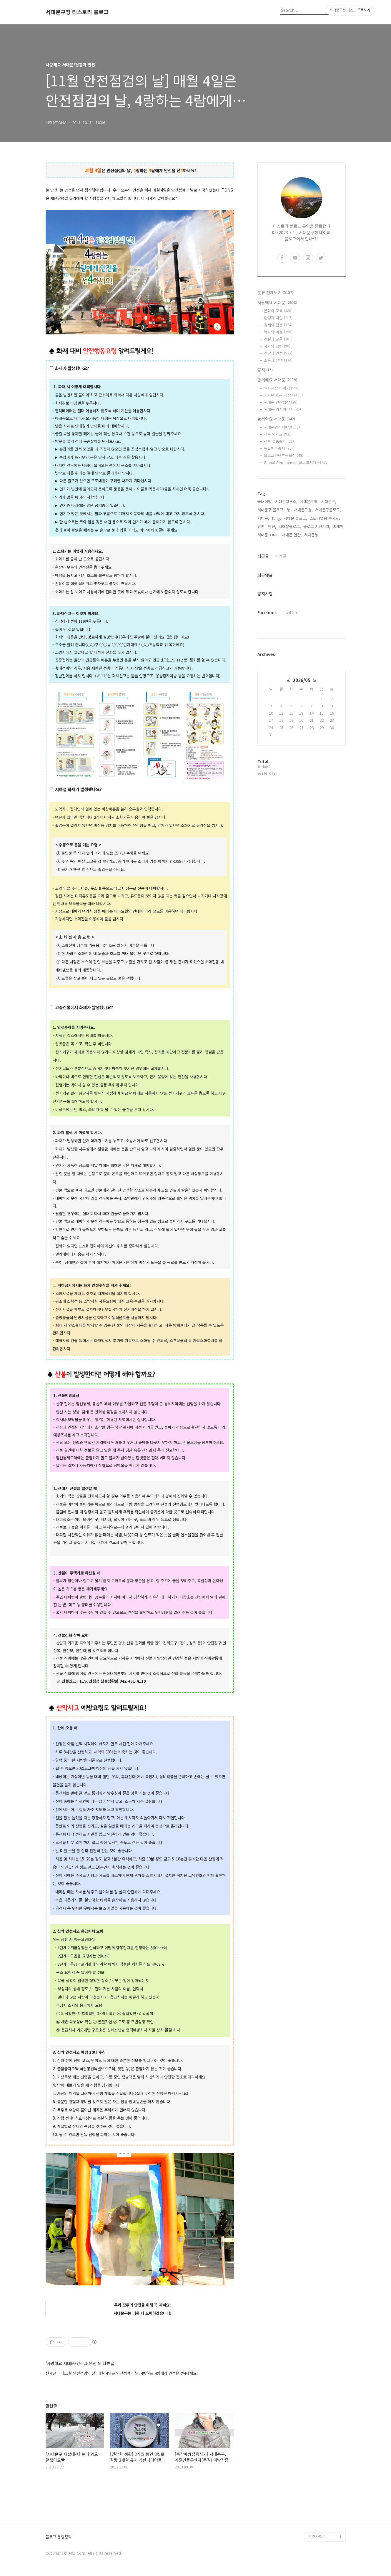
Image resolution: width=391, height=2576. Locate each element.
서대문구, (328, 501)
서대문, (263, 518)
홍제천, (339, 526)
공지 (265, 370)
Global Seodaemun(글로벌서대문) (296, 462)
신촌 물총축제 (279, 441)
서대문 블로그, (295, 518)
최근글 (263, 556)
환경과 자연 (278, 318)
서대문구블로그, (328, 509)
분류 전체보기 (275, 292)
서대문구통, (309, 501)
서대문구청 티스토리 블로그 (77, 12)
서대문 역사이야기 (282, 409)
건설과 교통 (278, 339)
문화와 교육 (278, 311)
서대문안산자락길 (282, 427)
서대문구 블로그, (270, 509)
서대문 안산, (292, 534)
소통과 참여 (278, 360)
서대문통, (312, 534)
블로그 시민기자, (316, 526)
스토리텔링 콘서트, (325, 518)
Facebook (267, 612)
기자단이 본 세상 (283, 395)
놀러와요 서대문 (276, 419)
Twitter (290, 612)
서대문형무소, (286, 501)
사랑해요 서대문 (277, 302)
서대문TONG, (268, 534)
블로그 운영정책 (58, 2537)
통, (289, 509)
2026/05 (301, 680)
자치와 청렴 (277, 346)
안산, (272, 526)
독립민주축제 (278, 448)
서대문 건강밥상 (280, 402)
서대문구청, (303, 509)
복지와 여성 (278, 332)
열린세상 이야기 (282, 388)
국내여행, (265, 501)
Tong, (276, 518)
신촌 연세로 (277, 434)
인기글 (280, 556)
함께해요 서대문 (277, 380)
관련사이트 (317, 2536)
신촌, (261, 526)
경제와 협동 (278, 325)
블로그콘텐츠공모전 (283, 455)
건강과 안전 (278, 353)
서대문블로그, (290, 526)
